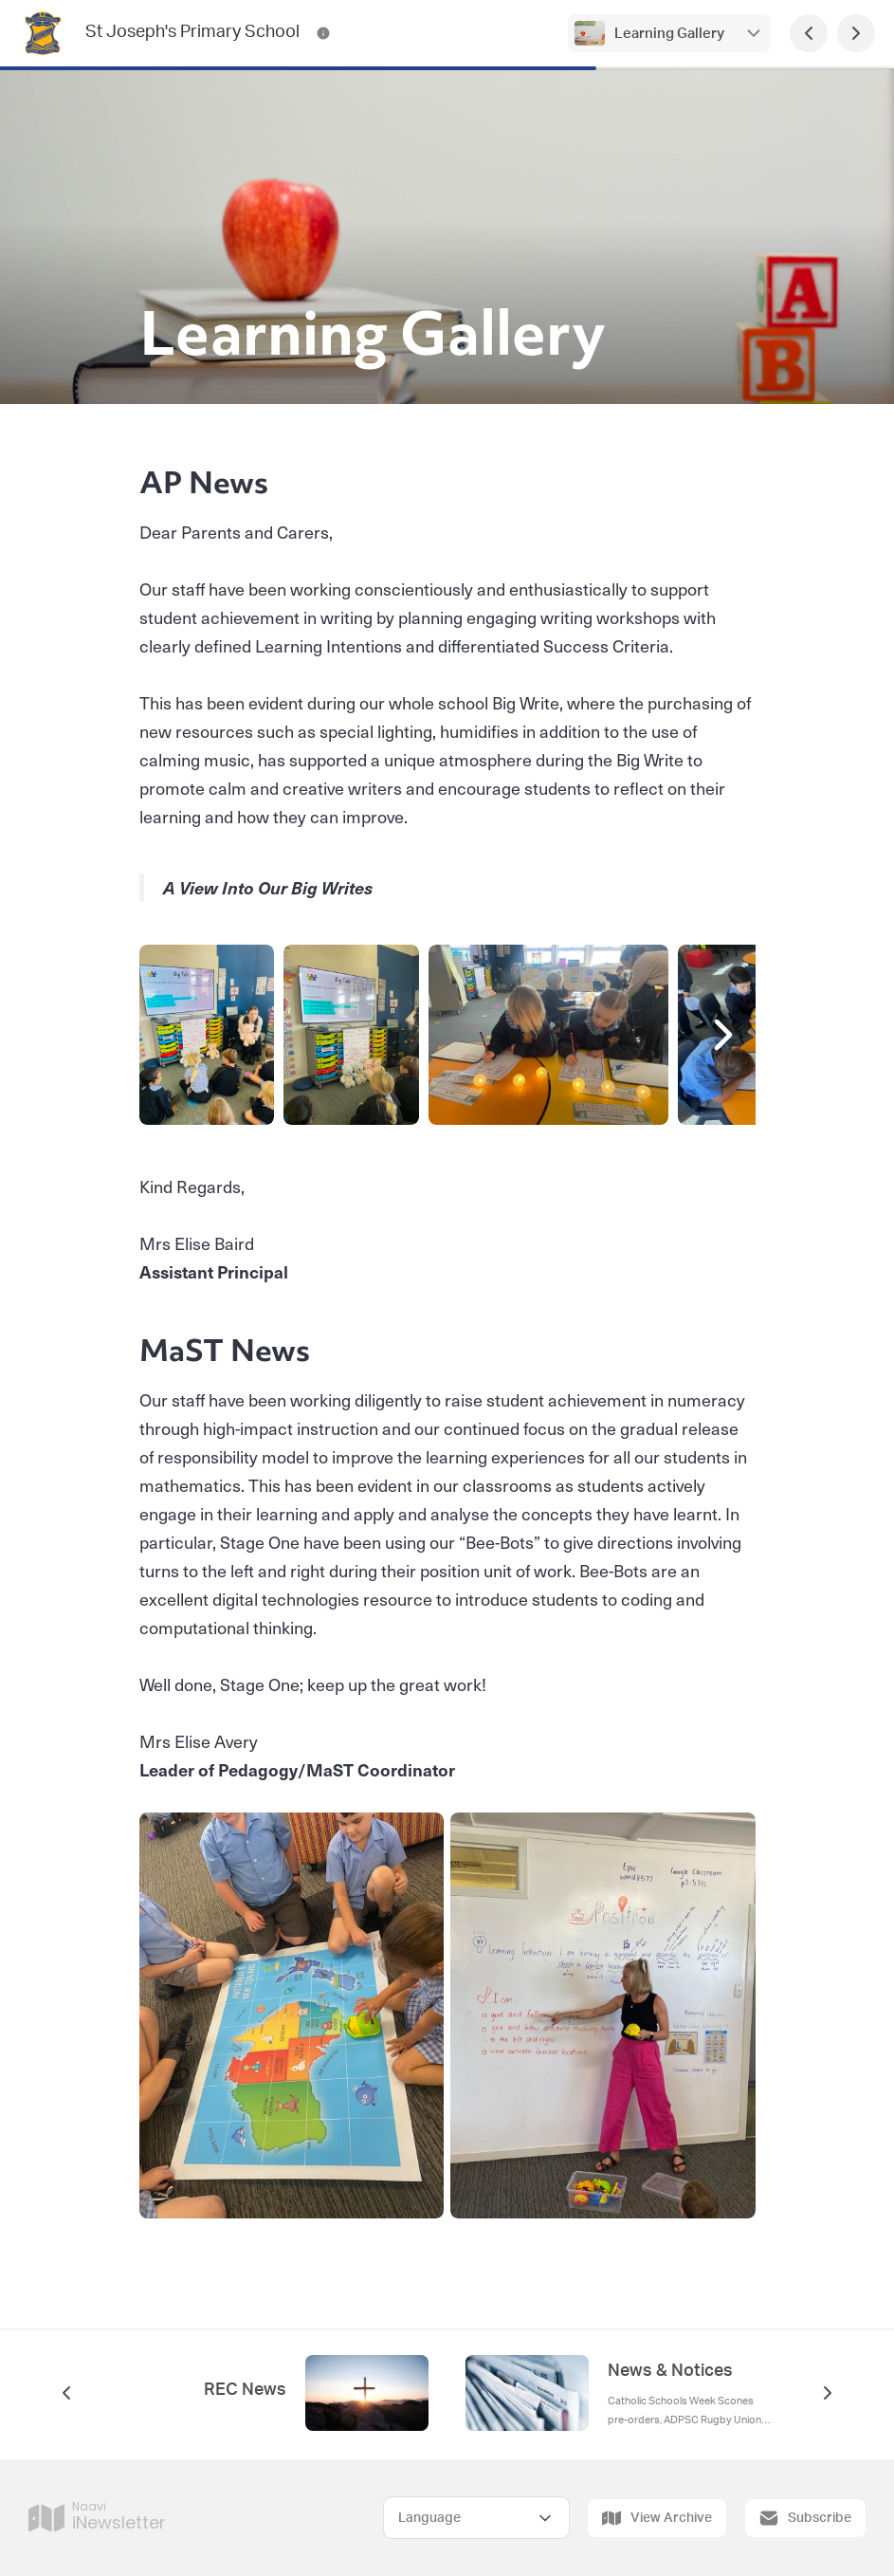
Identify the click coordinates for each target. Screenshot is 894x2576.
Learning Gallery (669, 34)
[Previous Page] (809, 33)
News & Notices (670, 2371)
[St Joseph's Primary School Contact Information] (323, 33)
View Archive (657, 2518)
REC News (245, 2390)
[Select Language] (476, 2517)
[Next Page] (856, 33)
